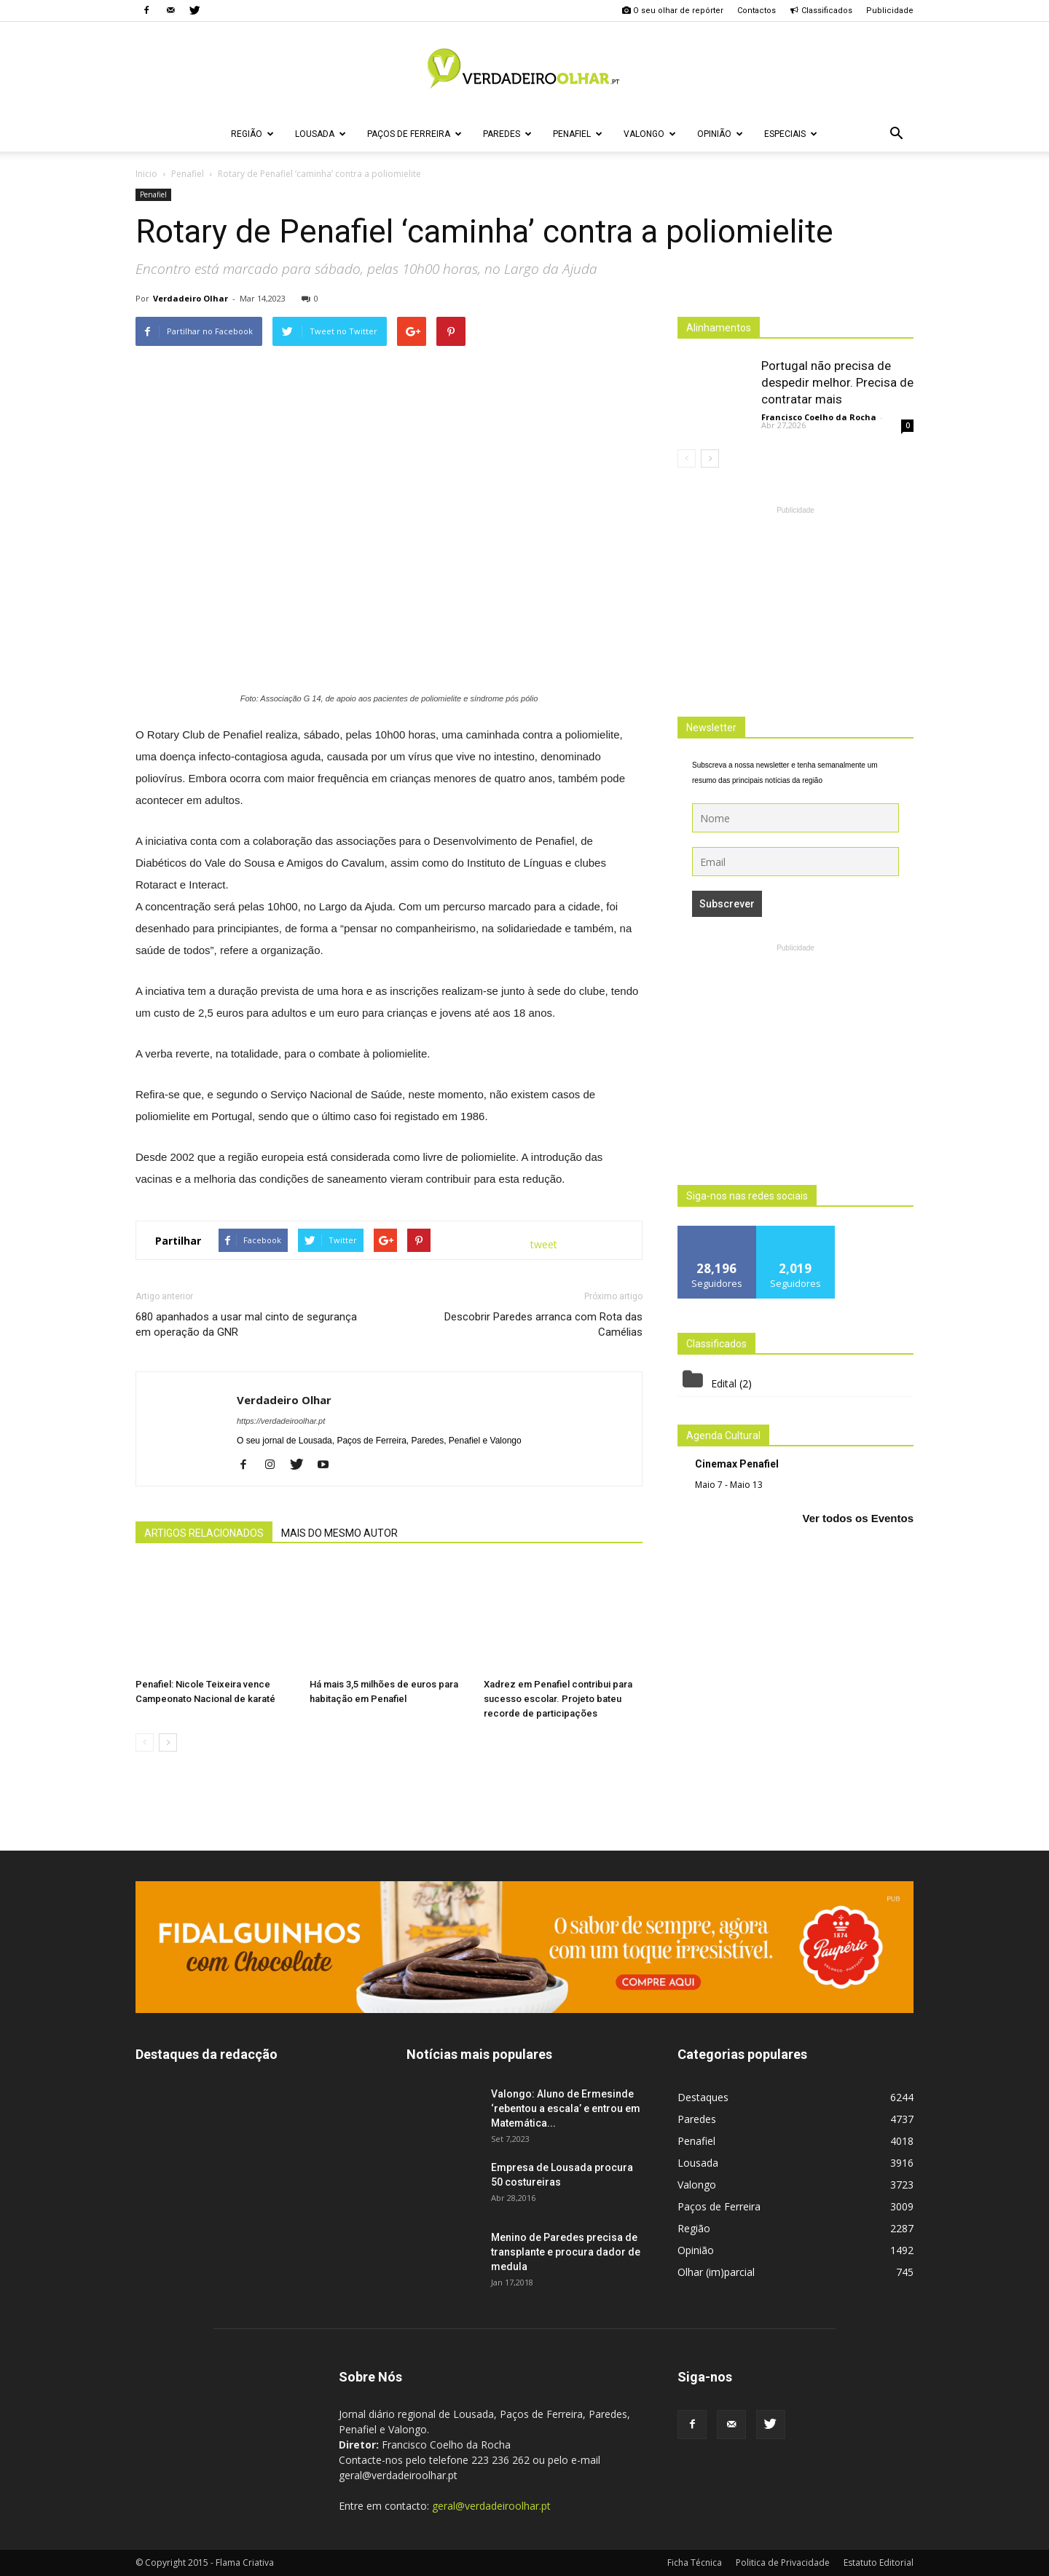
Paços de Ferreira (414, 134)
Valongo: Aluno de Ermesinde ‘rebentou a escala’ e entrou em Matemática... (565, 2108)
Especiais (790, 134)
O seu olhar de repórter (672, 10)
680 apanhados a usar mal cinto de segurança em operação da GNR (246, 1324)
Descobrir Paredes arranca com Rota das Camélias (543, 1324)
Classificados (821, 10)
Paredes (507, 134)
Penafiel (577, 134)
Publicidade (890, 10)
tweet (543, 1244)
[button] (896, 134)
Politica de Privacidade (783, 2562)
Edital (723, 1383)
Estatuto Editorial (879, 2562)
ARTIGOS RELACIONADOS (204, 1533)
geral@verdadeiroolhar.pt (491, 2506)
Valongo (650, 134)
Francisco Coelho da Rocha (818, 416)
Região (252, 134)
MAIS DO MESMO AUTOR (339, 1533)
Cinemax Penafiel (737, 1464)
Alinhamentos (718, 328)
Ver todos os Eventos (858, 1518)
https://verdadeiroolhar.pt (281, 1421)
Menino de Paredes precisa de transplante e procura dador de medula (565, 2252)
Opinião (720, 134)
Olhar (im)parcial (716, 2272)
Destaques (702, 2097)
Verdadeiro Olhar (190, 298)
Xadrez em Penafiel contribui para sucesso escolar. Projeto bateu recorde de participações (558, 1699)
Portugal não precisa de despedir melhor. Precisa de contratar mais (837, 382)
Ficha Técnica (694, 2562)
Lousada (320, 134)
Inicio (146, 174)
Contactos (756, 10)
